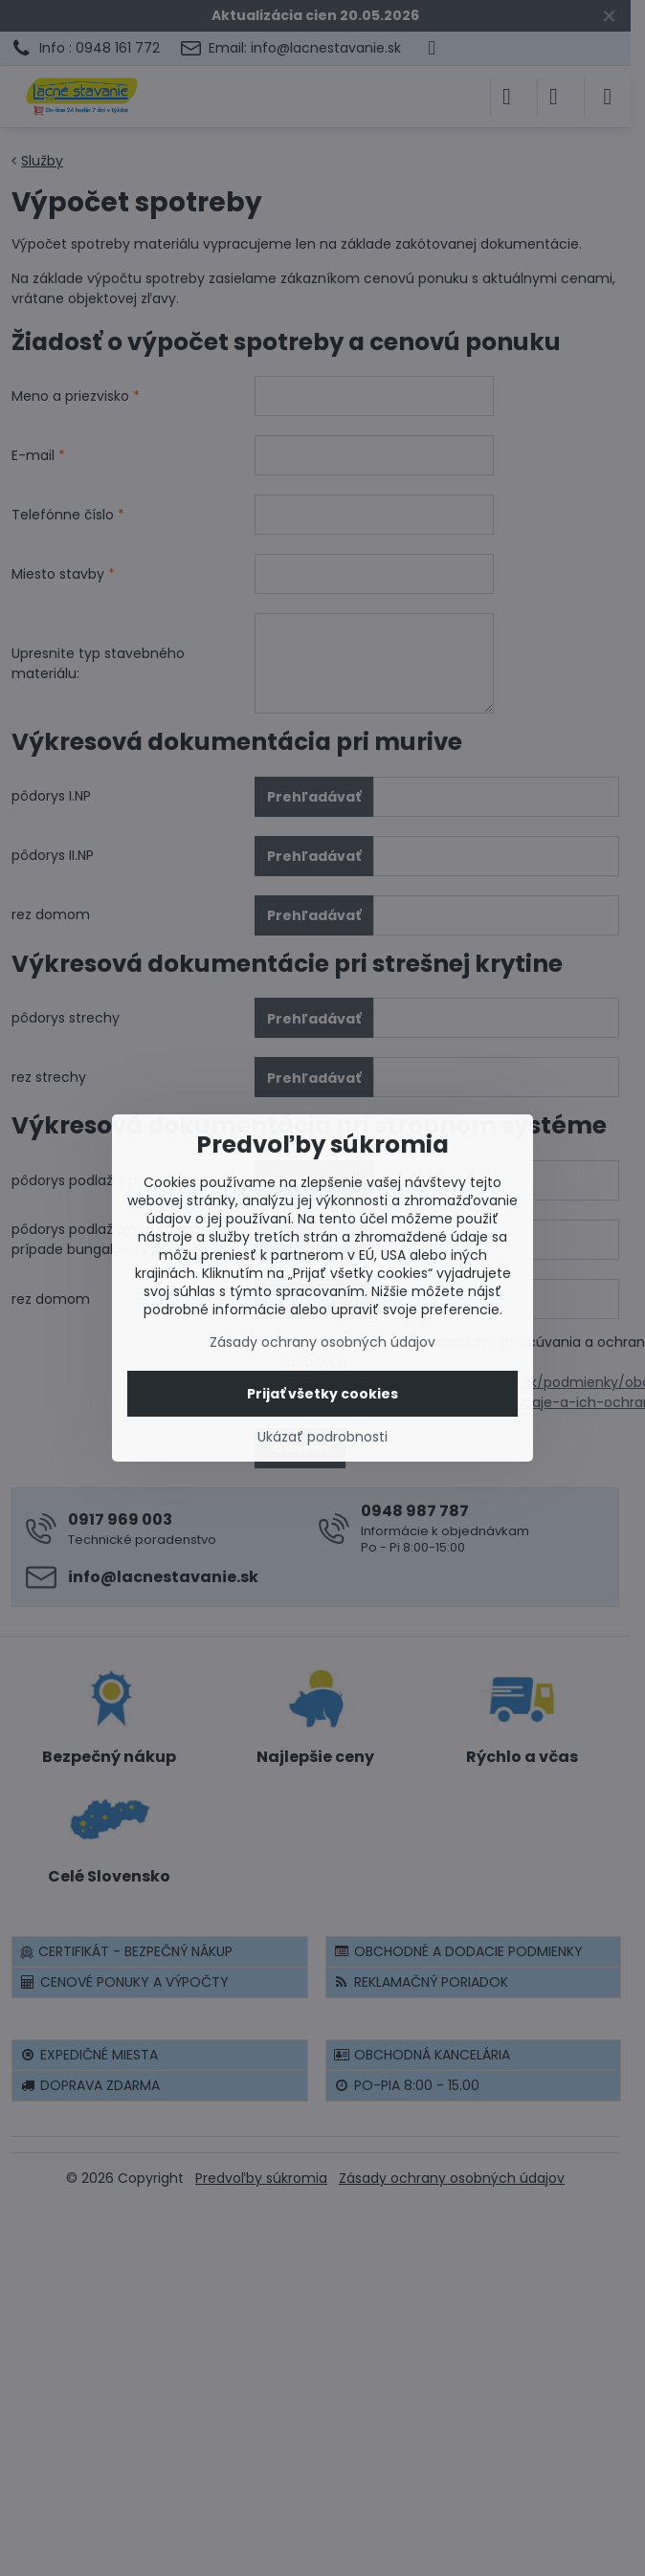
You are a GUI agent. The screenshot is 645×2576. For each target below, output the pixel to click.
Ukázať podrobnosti (322, 1437)
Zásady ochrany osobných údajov (322, 1342)
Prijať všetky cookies (322, 1393)
